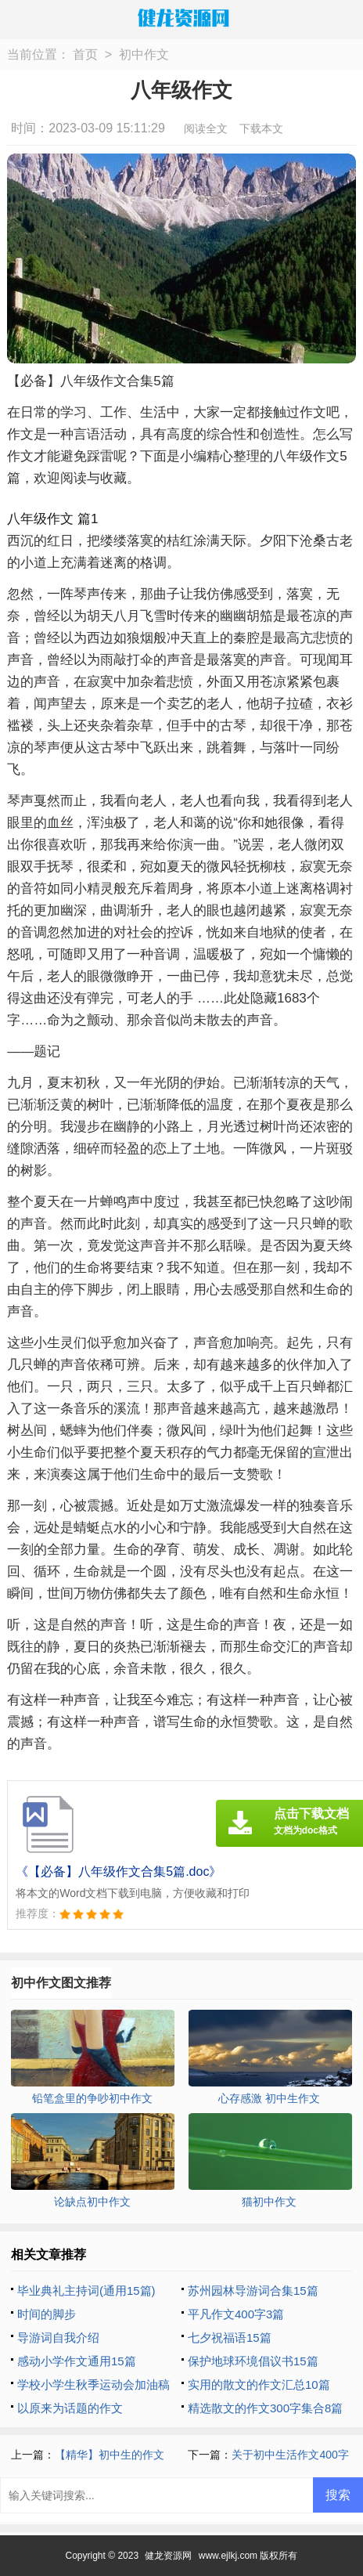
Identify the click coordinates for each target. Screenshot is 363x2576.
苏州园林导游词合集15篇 (253, 2290)
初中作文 (144, 54)
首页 (85, 54)
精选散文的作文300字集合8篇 (265, 2408)
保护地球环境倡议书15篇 (253, 2361)
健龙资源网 (168, 2555)
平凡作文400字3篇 (236, 2314)
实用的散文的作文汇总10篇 (259, 2384)
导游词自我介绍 (58, 2337)
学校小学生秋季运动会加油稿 (93, 2384)
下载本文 (261, 128)
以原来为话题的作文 (70, 2408)
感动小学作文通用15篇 (76, 2361)
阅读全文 (206, 128)
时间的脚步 (46, 2314)
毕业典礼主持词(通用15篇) (86, 2290)
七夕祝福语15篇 (229, 2337)
